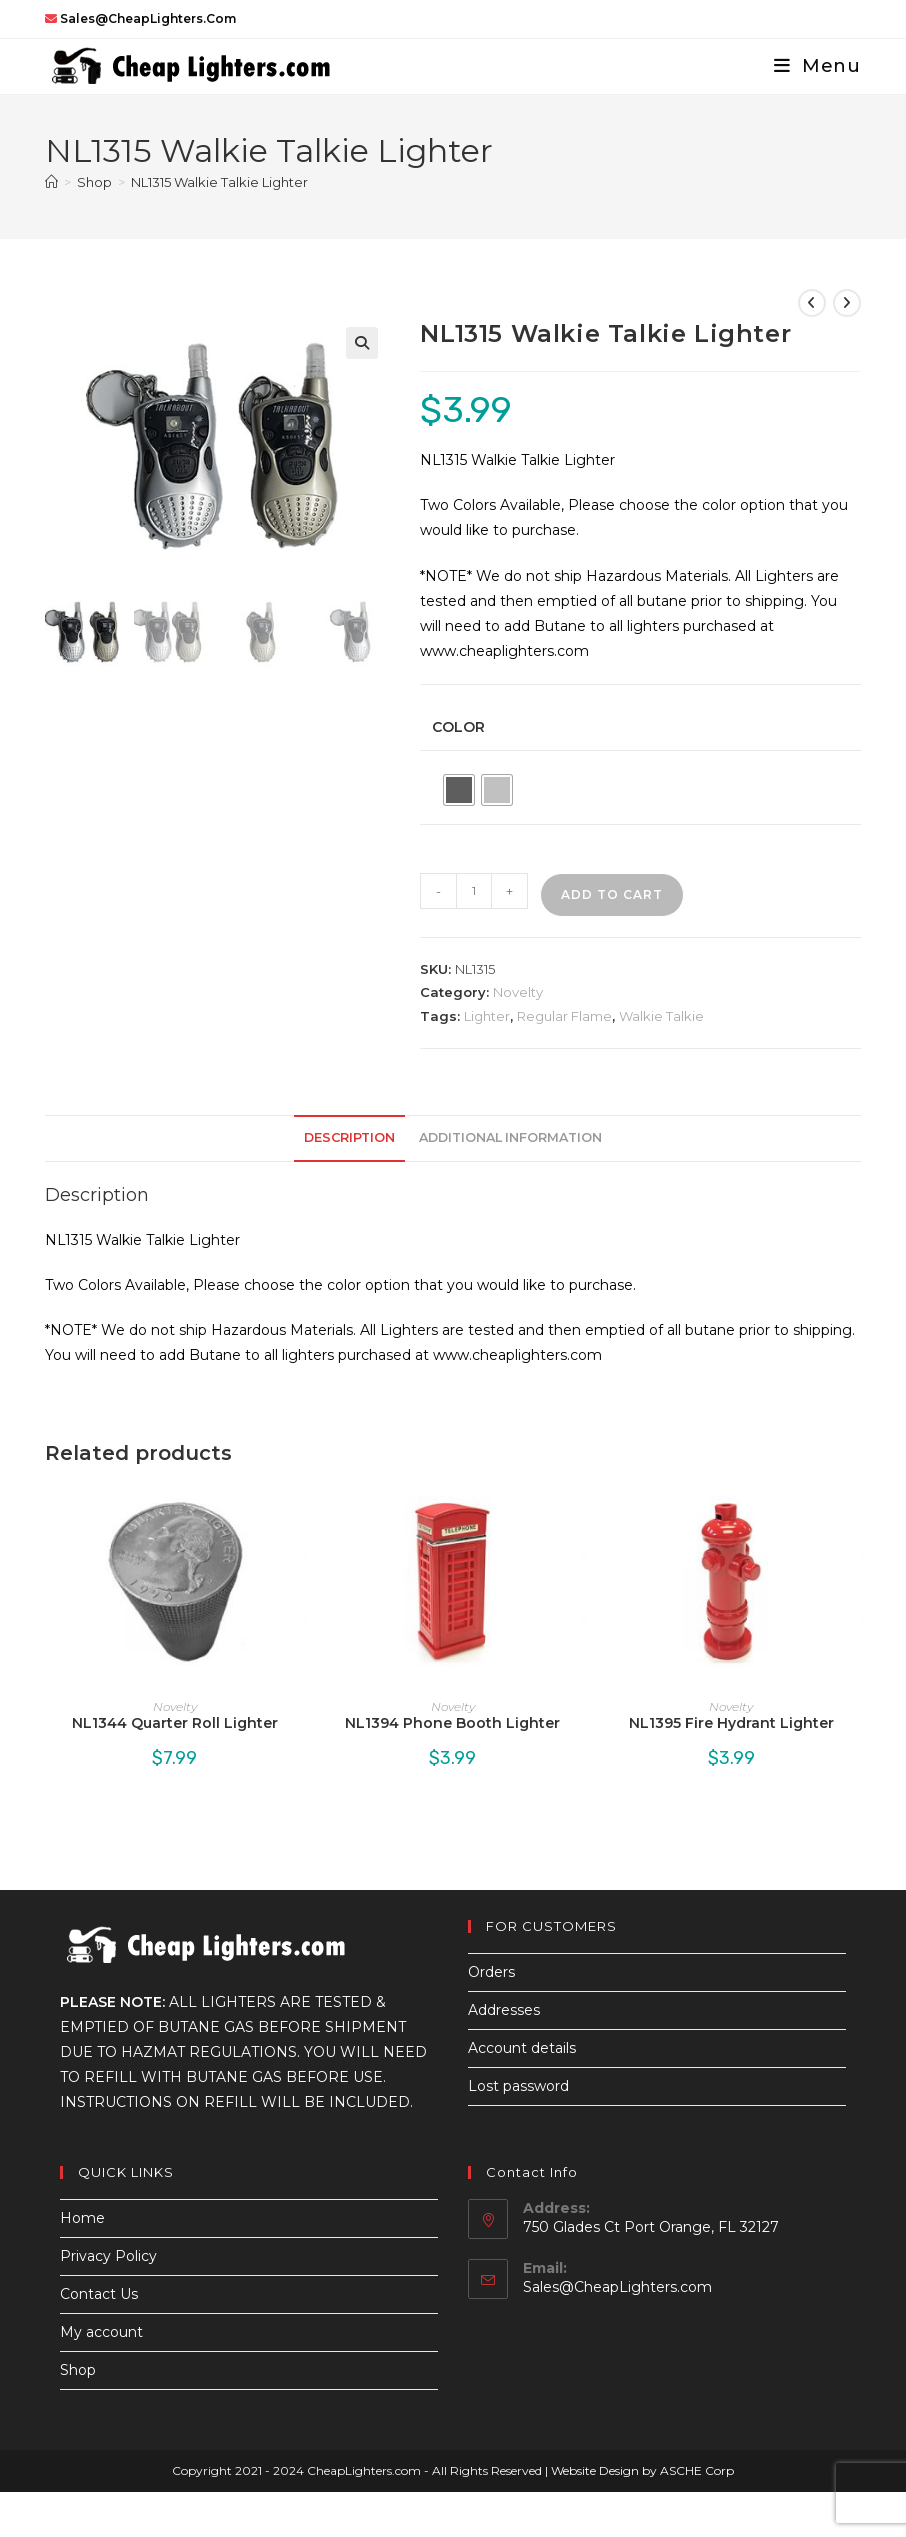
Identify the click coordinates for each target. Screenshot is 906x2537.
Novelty (518, 992)
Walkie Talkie (661, 1016)
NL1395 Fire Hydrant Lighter (731, 1723)
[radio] (459, 790)
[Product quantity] (474, 891)
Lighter (487, 1016)
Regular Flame (564, 1016)
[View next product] (847, 303)
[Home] (51, 182)
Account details (522, 2048)
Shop (78, 2370)
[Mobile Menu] (810, 66)
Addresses (504, 2010)
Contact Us (99, 2294)
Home (82, 2218)
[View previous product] (812, 303)
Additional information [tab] (510, 1137)
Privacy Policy (108, 2256)
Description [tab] (349, 1137)
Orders (491, 1972)
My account (101, 2332)
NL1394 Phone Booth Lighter (452, 1723)
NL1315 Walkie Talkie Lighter (219, 182)
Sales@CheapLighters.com (617, 2287)
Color (458, 727)
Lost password (518, 2086)
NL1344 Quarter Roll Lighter (175, 1723)
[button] (362, 343)
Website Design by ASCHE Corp (642, 2470)
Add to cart (612, 894)
